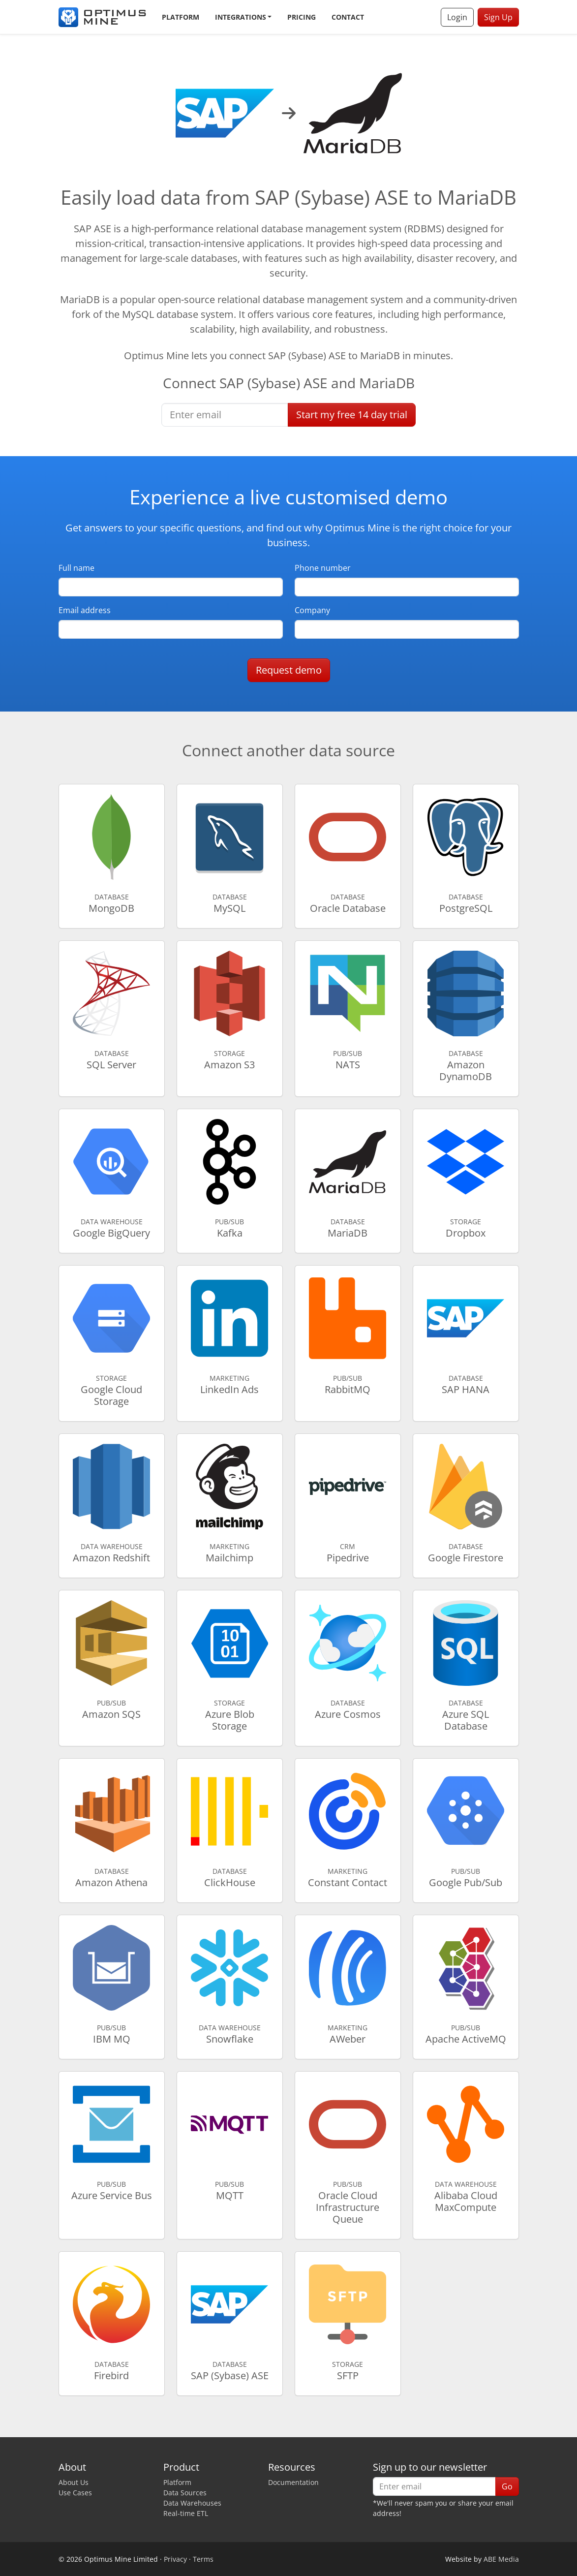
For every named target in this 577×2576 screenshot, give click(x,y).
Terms (203, 2559)
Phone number (323, 567)
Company (312, 610)
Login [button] (457, 17)
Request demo (289, 670)
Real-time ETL (185, 2513)
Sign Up (498, 17)
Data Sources (185, 2492)
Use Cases (75, 2492)
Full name (76, 567)
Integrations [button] (240, 17)
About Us (74, 2482)
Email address (85, 610)
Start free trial (351, 414)
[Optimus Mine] (102, 17)
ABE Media (501, 2559)
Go (507, 2486)
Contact (348, 17)
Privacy (175, 2559)
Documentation (293, 2482)
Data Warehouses (192, 2503)
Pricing (301, 17)
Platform (180, 17)
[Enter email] (224, 415)
